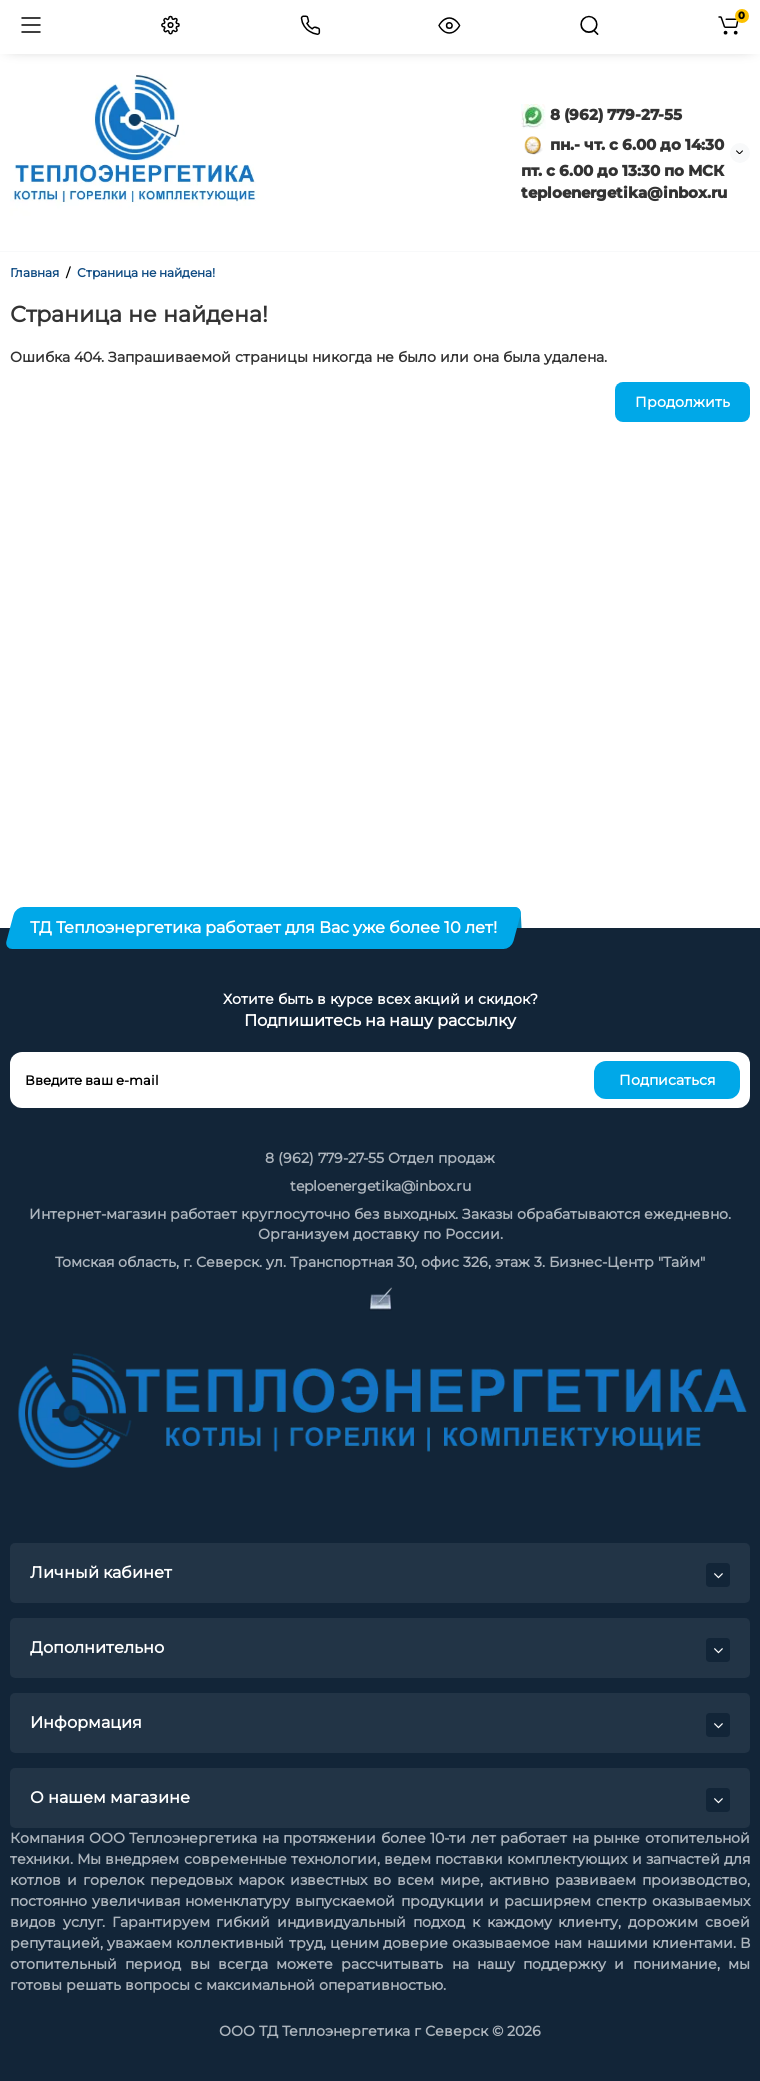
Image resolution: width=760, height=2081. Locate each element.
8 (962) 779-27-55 (601, 114)
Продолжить (682, 402)
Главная (34, 272)
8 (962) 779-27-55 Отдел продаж (380, 1158)
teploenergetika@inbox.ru (380, 1186)
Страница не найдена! (146, 272)
